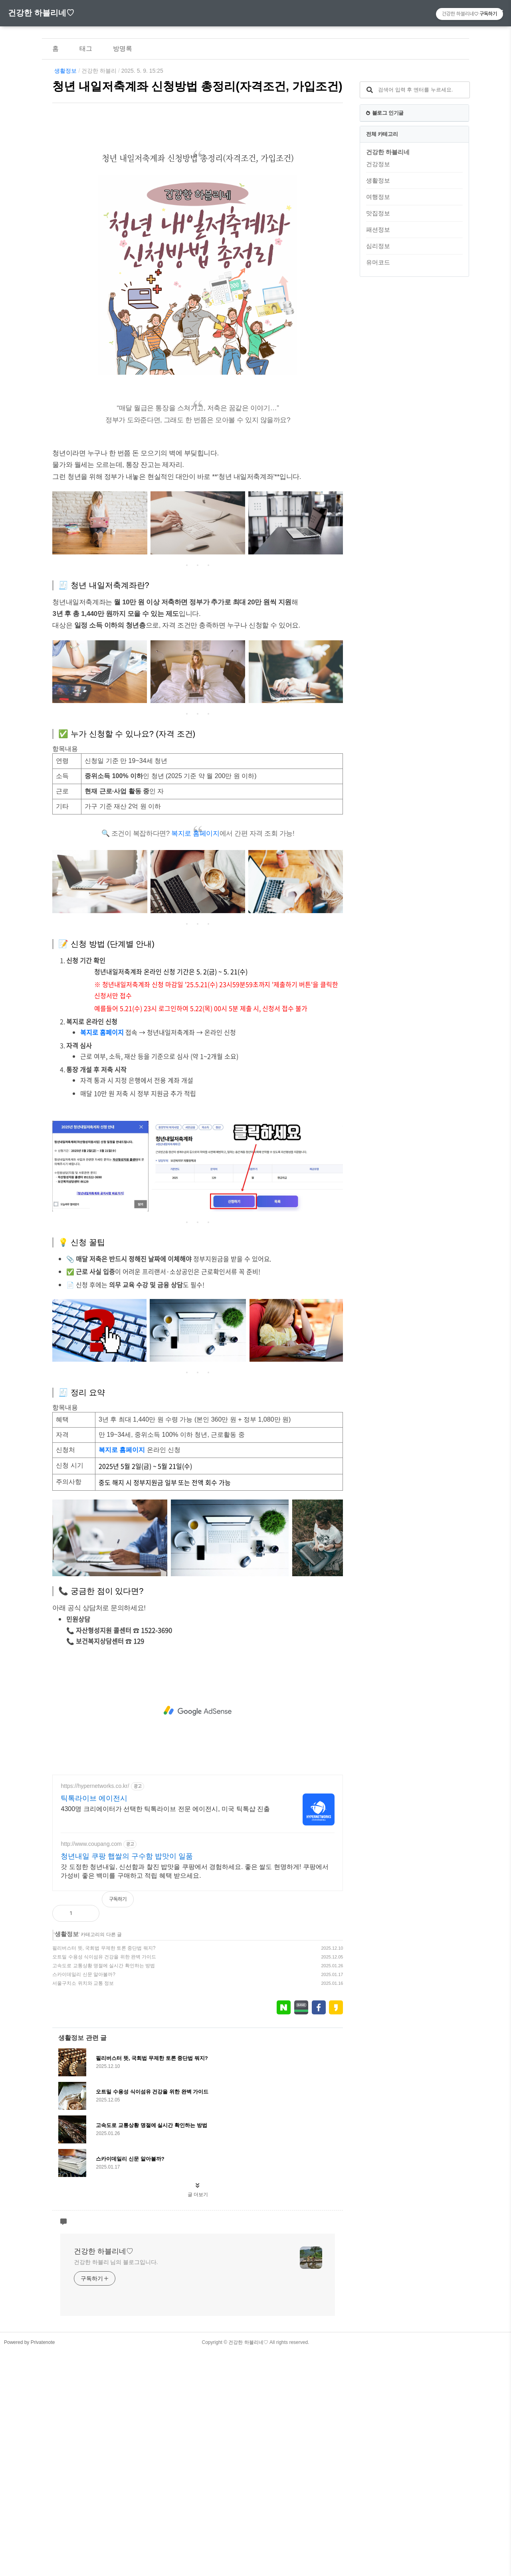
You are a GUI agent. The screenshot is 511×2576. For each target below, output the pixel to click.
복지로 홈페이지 (195, 833)
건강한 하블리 (99, 71)
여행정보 (378, 196)
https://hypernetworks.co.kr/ (95, 1786)
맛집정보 (378, 213)
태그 (85, 48)
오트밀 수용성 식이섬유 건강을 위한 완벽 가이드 (104, 1957)
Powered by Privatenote (29, 2342)
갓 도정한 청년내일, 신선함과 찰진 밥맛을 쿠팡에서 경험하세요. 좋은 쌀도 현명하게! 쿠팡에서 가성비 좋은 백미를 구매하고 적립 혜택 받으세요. (194, 1871)
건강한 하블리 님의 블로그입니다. (116, 2262)
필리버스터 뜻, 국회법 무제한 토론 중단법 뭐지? (103, 1948)
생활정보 (65, 71)
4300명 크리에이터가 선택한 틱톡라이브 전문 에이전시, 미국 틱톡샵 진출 (165, 1808)
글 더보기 (198, 2194)
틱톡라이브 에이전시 (94, 1798)
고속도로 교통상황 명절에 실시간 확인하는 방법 (103, 1965)
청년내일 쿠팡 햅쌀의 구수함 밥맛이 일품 (127, 1856)
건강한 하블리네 (388, 152)
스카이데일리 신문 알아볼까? (83, 1974)
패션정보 (378, 229)
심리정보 (378, 245)
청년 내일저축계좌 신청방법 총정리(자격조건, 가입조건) (197, 86)
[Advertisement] (197, 1711)
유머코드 (378, 262)
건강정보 (378, 164)
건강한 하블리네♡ (41, 12)
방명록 (122, 48)
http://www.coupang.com (91, 1844)
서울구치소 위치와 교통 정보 (83, 1983)
